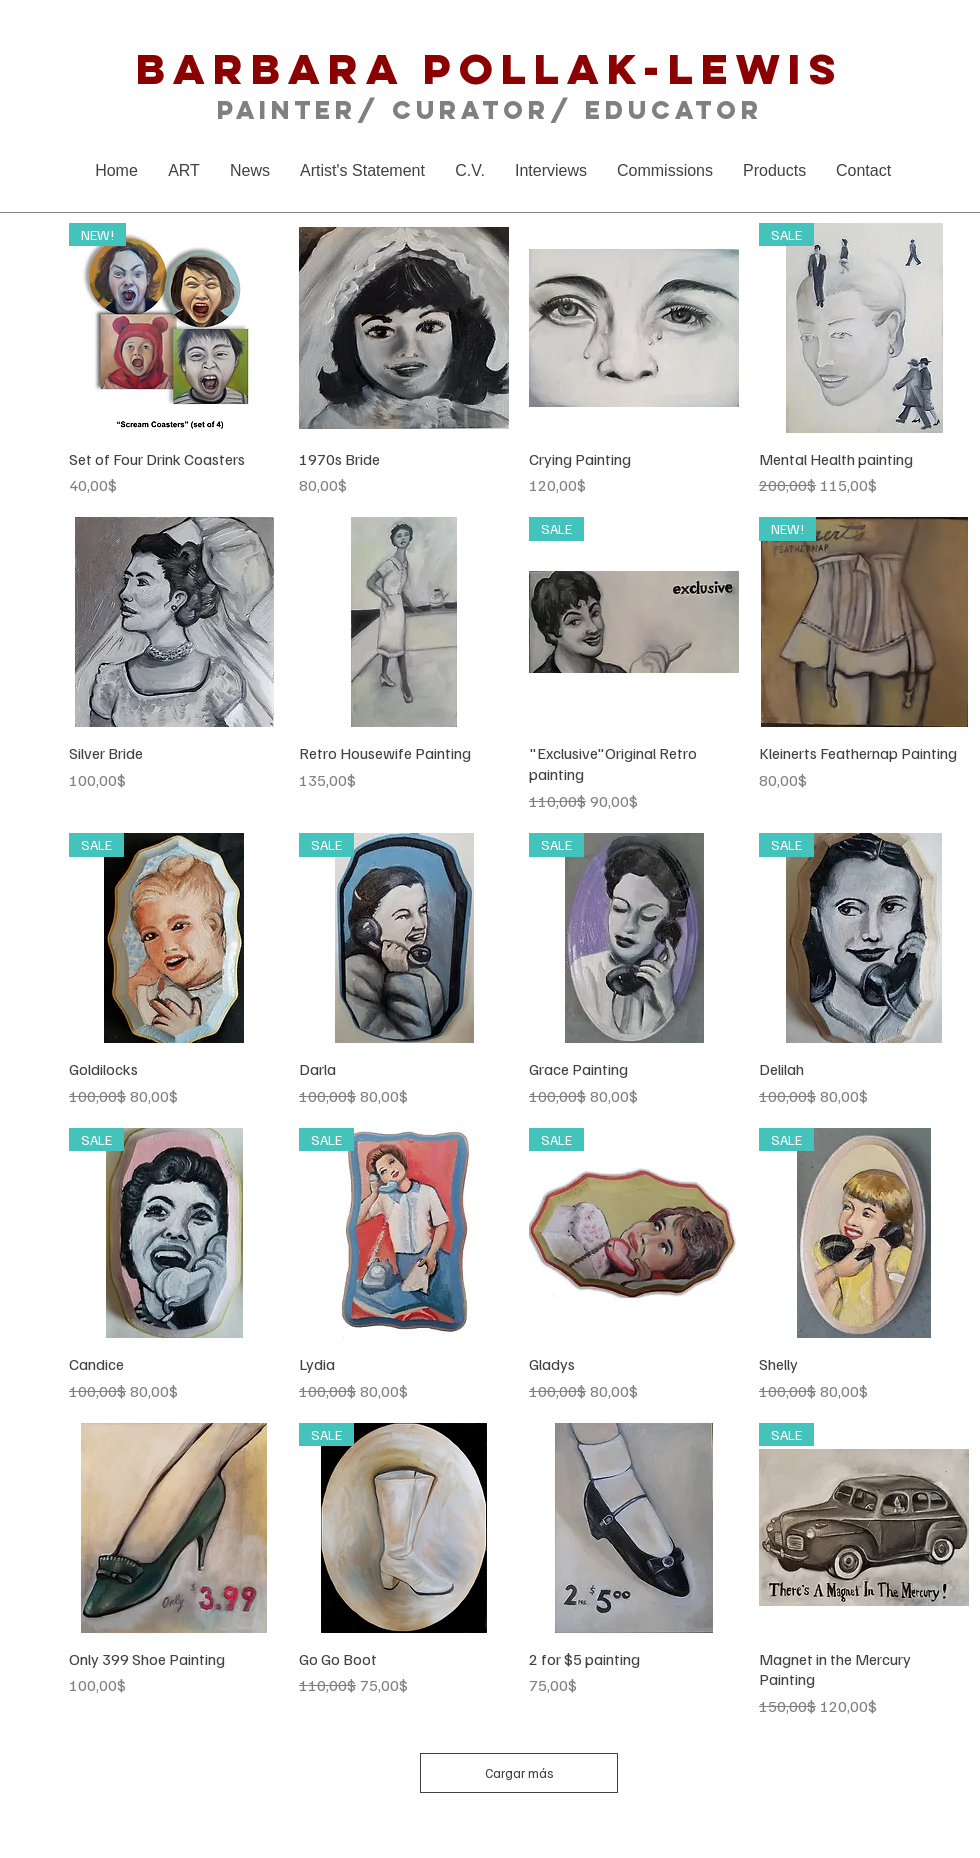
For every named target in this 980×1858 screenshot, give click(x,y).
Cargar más (519, 1773)
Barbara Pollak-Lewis (490, 68)
